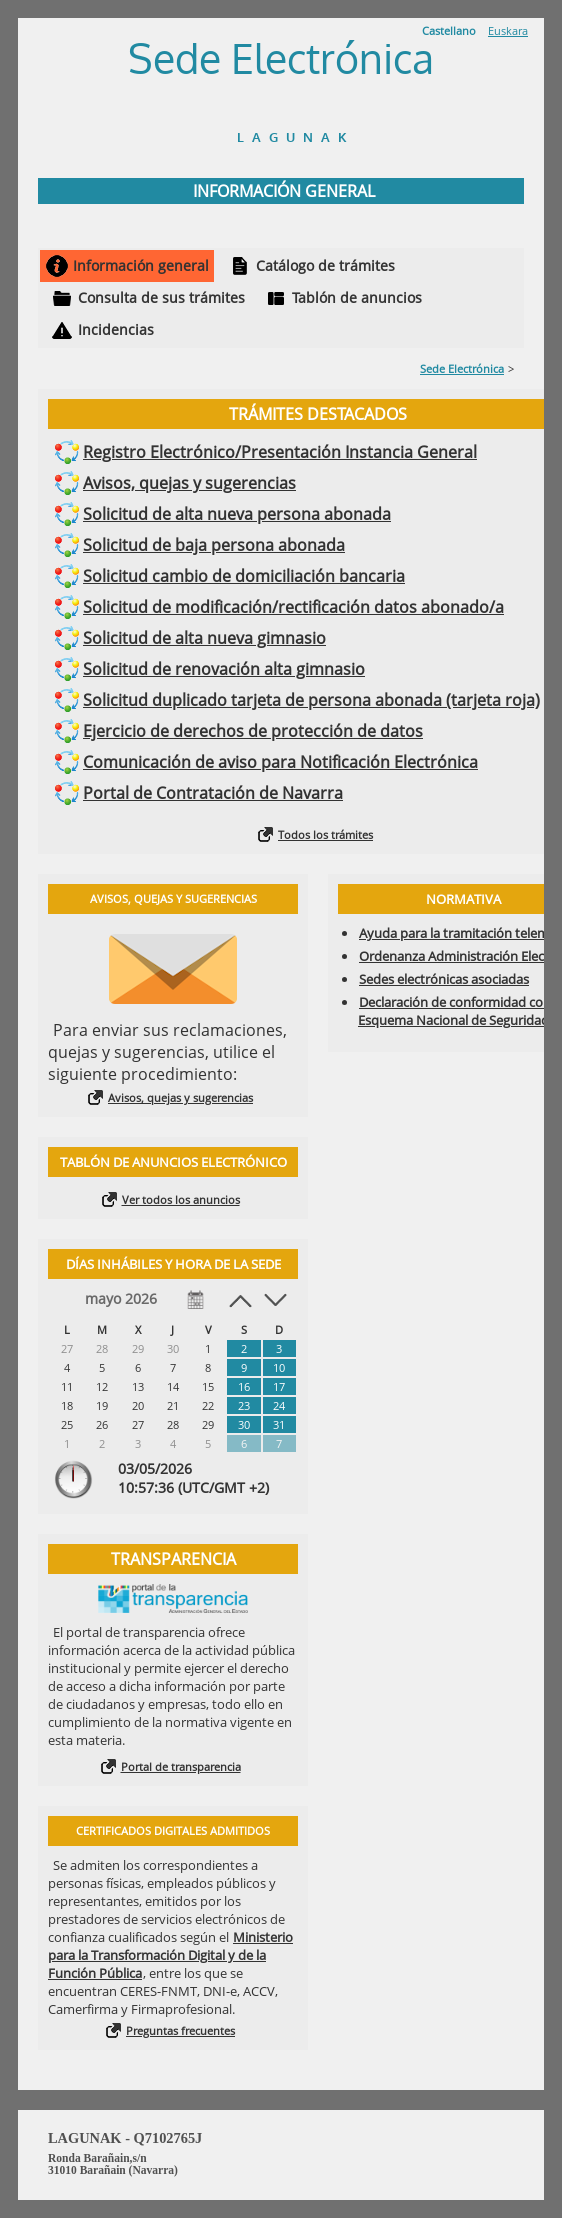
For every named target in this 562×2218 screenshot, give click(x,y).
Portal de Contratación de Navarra (213, 793)
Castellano (449, 30)
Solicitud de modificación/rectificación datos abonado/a (293, 607)
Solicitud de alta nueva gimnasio (204, 638)
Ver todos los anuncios (181, 1199)
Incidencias (116, 329)
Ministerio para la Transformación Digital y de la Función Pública (170, 1955)
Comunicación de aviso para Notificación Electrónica (280, 762)
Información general (141, 265)
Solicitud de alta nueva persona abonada (237, 514)
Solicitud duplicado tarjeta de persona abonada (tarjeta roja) (311, 700)
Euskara (508, 30)
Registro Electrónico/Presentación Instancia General (280, 452)
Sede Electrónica (462, 368)
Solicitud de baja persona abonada (214, 545)
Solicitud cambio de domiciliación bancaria (244, 576)
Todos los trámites (325, 834)
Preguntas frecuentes (180, 2030)
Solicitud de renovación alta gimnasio (224, 669)
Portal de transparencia (181, 1766)
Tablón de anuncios (357, 297)
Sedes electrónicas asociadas (444, 979)
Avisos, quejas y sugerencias (189, 483)
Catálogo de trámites (325, 265)
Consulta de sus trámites (161, 297)
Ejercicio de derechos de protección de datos (253, 731)
